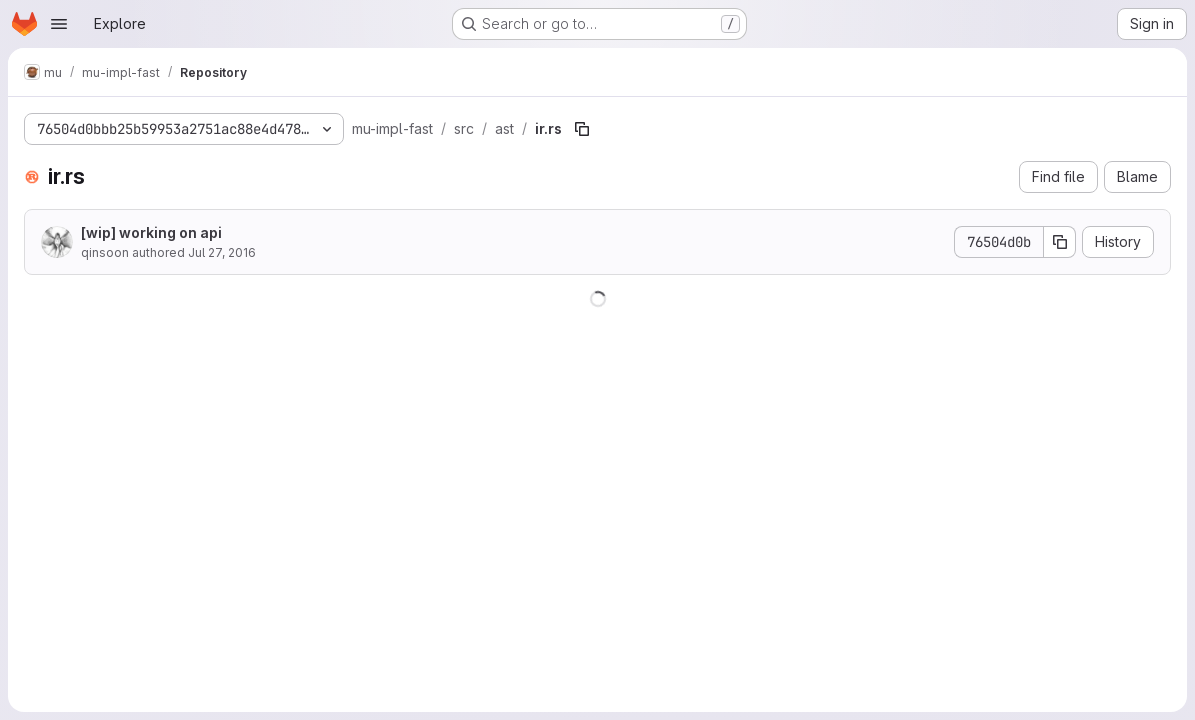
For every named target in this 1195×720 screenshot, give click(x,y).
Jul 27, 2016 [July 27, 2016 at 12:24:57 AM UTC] (222, 252)
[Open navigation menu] (59, 24)
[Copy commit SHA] (1060, 242)
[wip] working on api (151, 232)
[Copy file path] (582, 129)
